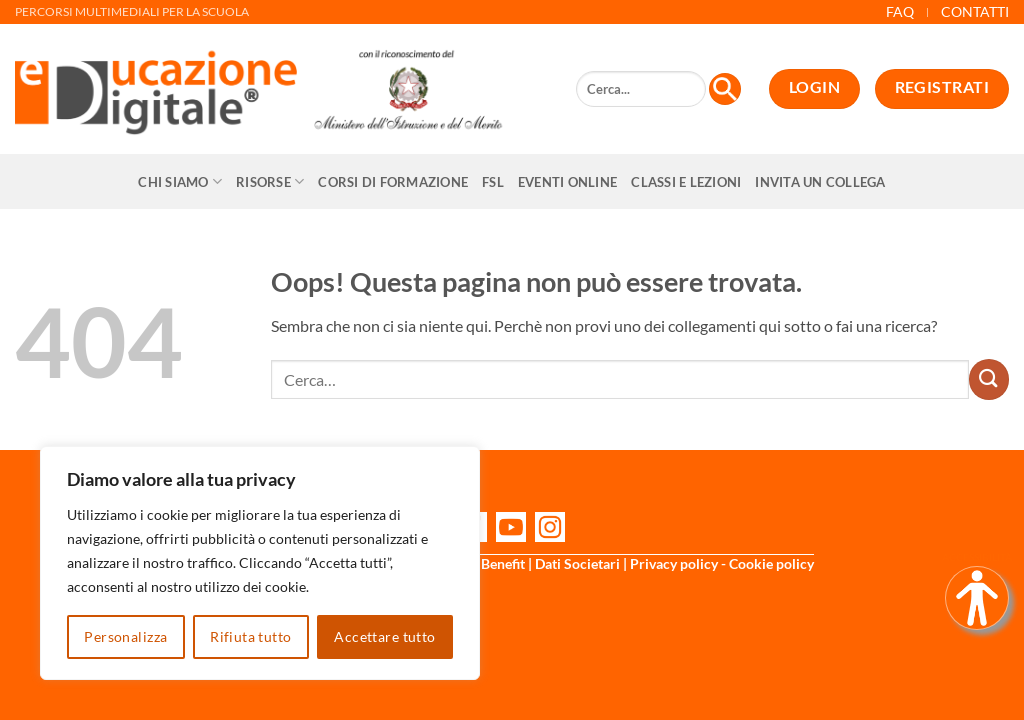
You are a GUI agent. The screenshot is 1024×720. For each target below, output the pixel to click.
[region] (260, 563)
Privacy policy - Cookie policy (722, 563)
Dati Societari (577, 563)
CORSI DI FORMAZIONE (393, 182)
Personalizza (125, 636)
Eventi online (567, 182)
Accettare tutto (384, 636)
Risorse (270, 181)
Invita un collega (820, 182)
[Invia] (989, 379)
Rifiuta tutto (250, 636)
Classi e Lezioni (686, 182)
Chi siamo (180, 181)
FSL (493, 182)
